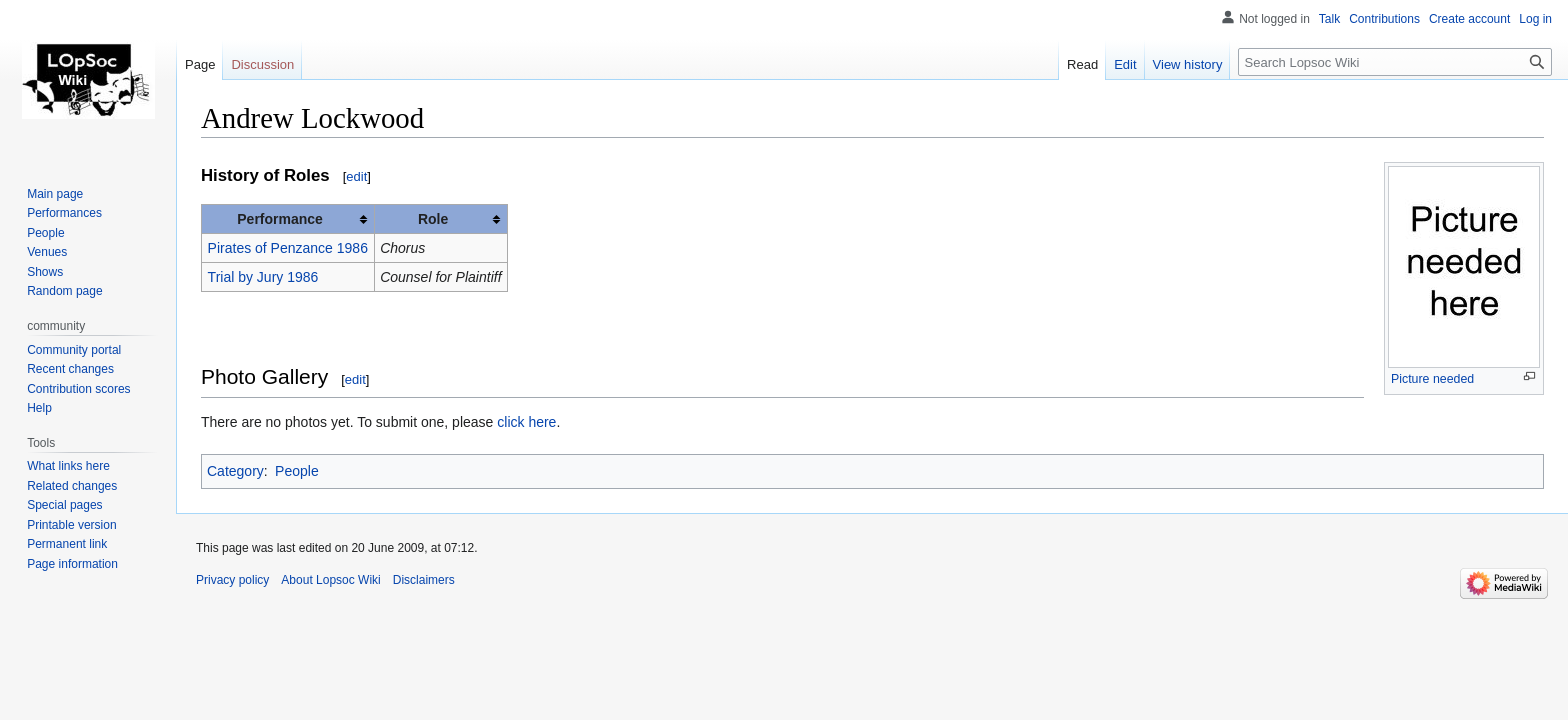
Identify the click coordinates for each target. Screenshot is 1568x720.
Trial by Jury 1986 (263, 277)
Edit (1125, 64)
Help (39, 408)
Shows (45, 272)
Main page (55, 194)
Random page (64, 291)
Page (200, 64)
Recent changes (70, 369)
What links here (68, 466)
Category (235, 471)
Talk (1329, 19)
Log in (1535, 19)
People (297, 471)
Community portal (74, 350)
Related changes (72, 486)
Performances (64, 213)
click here (526, 422)
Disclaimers (424, 580)
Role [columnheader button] (433, 219)
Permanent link (67, 544)
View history (1188, 64)
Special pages (64, 505)
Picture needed (1432, 379)
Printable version (71, 525)
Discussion (262, 64)
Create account (1469, 19)
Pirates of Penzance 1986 (288, 248)
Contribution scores (78, 389)
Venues (47, 252)
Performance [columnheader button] (280, 219)
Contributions (1384, 19)
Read (1082, 64)
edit (356, 176)
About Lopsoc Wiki (330, 580)
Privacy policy (232, 580)
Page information (72, 564)
